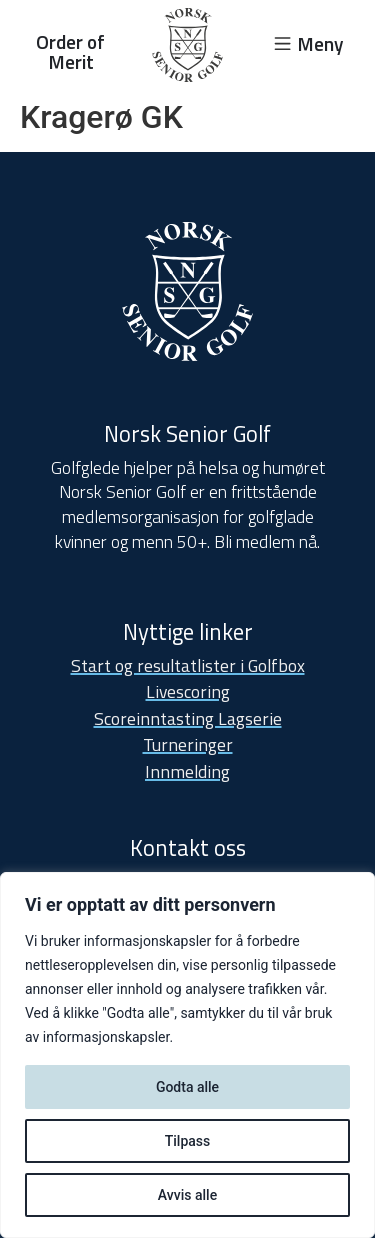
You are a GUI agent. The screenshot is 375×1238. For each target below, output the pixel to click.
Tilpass (188, 1141)
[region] (187, 1055)
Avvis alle (187, 1195)
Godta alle (187, 1087)
